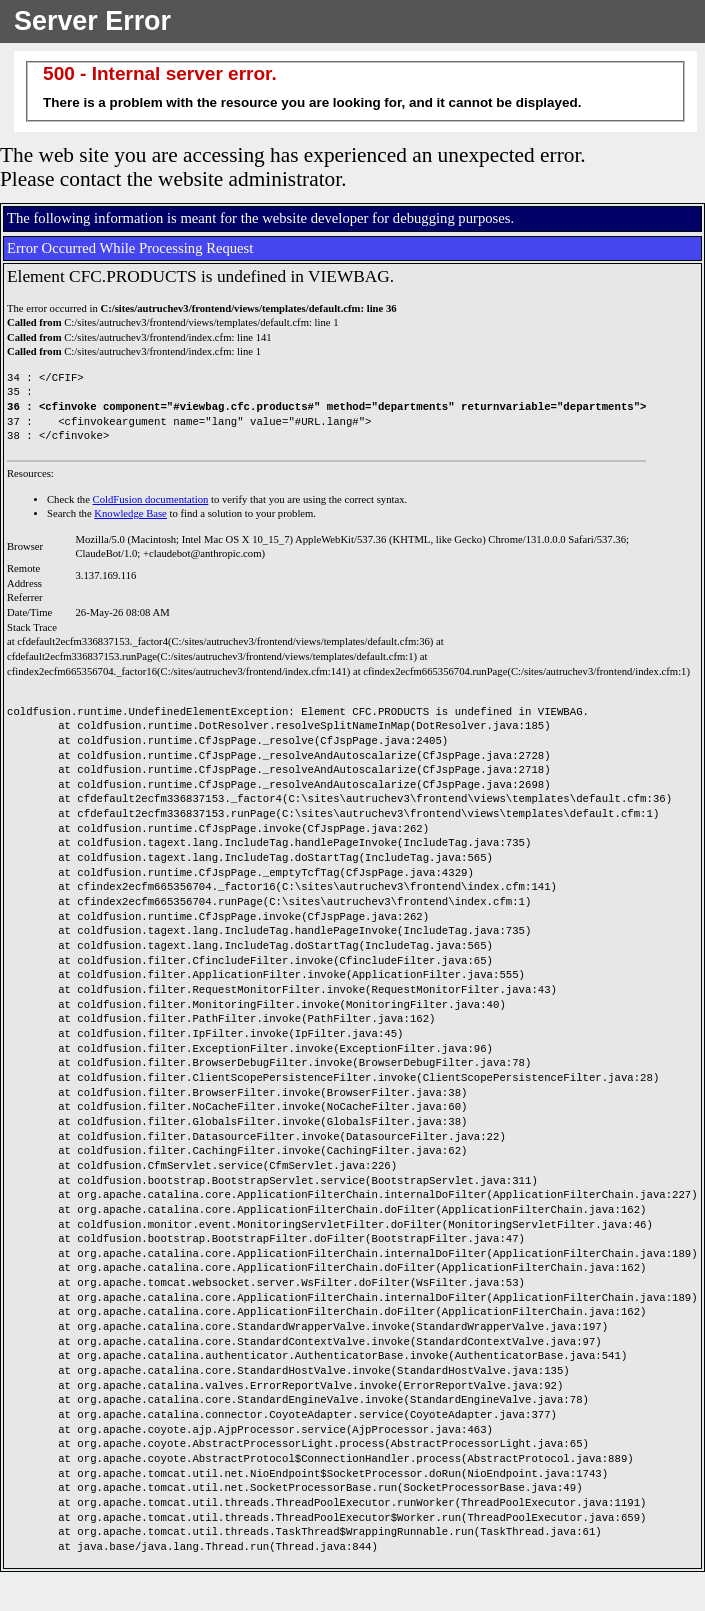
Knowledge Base (130, 513)
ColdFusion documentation (151, 499)
